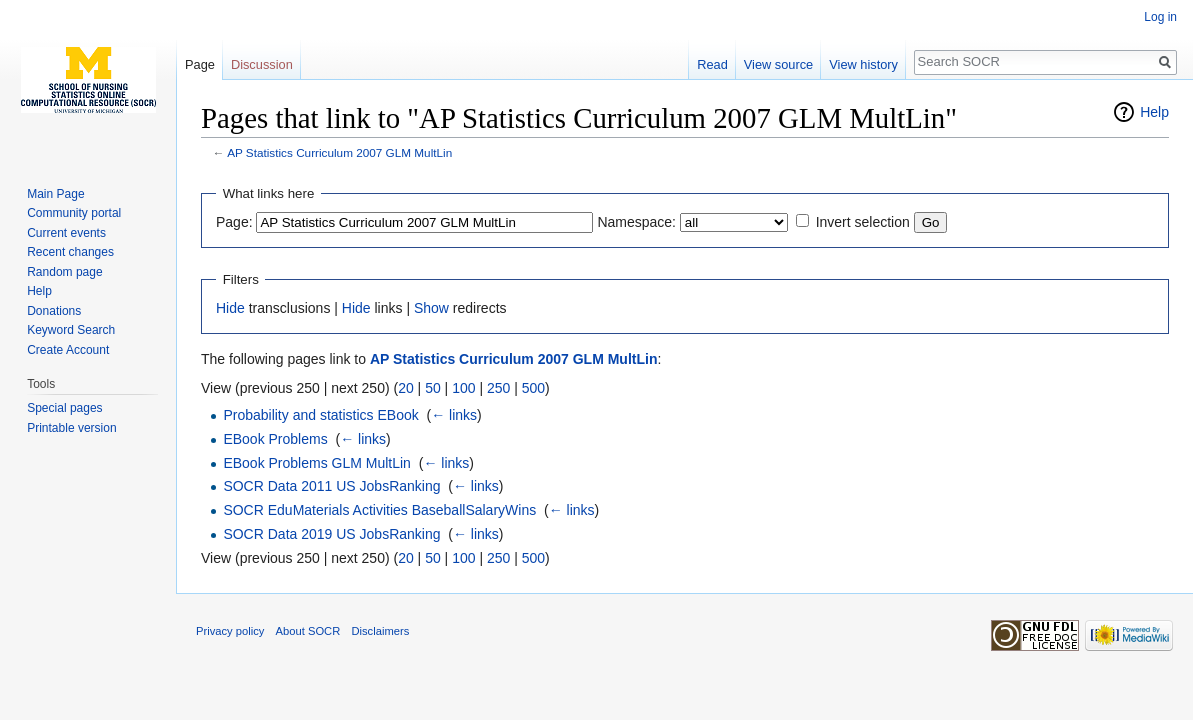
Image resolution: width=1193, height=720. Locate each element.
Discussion (262, 64)
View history (863, 64)
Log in (1160, 17)
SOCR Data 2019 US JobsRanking (331, 534)
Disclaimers (380, 631)
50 (433, 388)
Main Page (55, 194)
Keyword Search (71, 330)
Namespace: (636, 222)
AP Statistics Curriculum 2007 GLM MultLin (339, 152)
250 (498, 388)
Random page (64, 272)
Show (431, 308)
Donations (54, 311)
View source (778, 64)
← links (454, 415)
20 (406, 388)
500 (533, 388)
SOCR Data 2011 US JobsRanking (331, 486)
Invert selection (863, 222)
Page (200, 64)
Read (712, 64)
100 (463, 388)
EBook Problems (275, 439)
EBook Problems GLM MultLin (317, 463)
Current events (66, 233)
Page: (234, 222)
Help (1154, 112)
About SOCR (308, 631)
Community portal (74, 213)
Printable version (71, 428)
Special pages (64, 408)
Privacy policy (230, 631)
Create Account (68, 350)
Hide (230, 308)
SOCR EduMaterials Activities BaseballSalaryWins (379, 510)
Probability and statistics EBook (320, 415)
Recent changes (70, 252)
